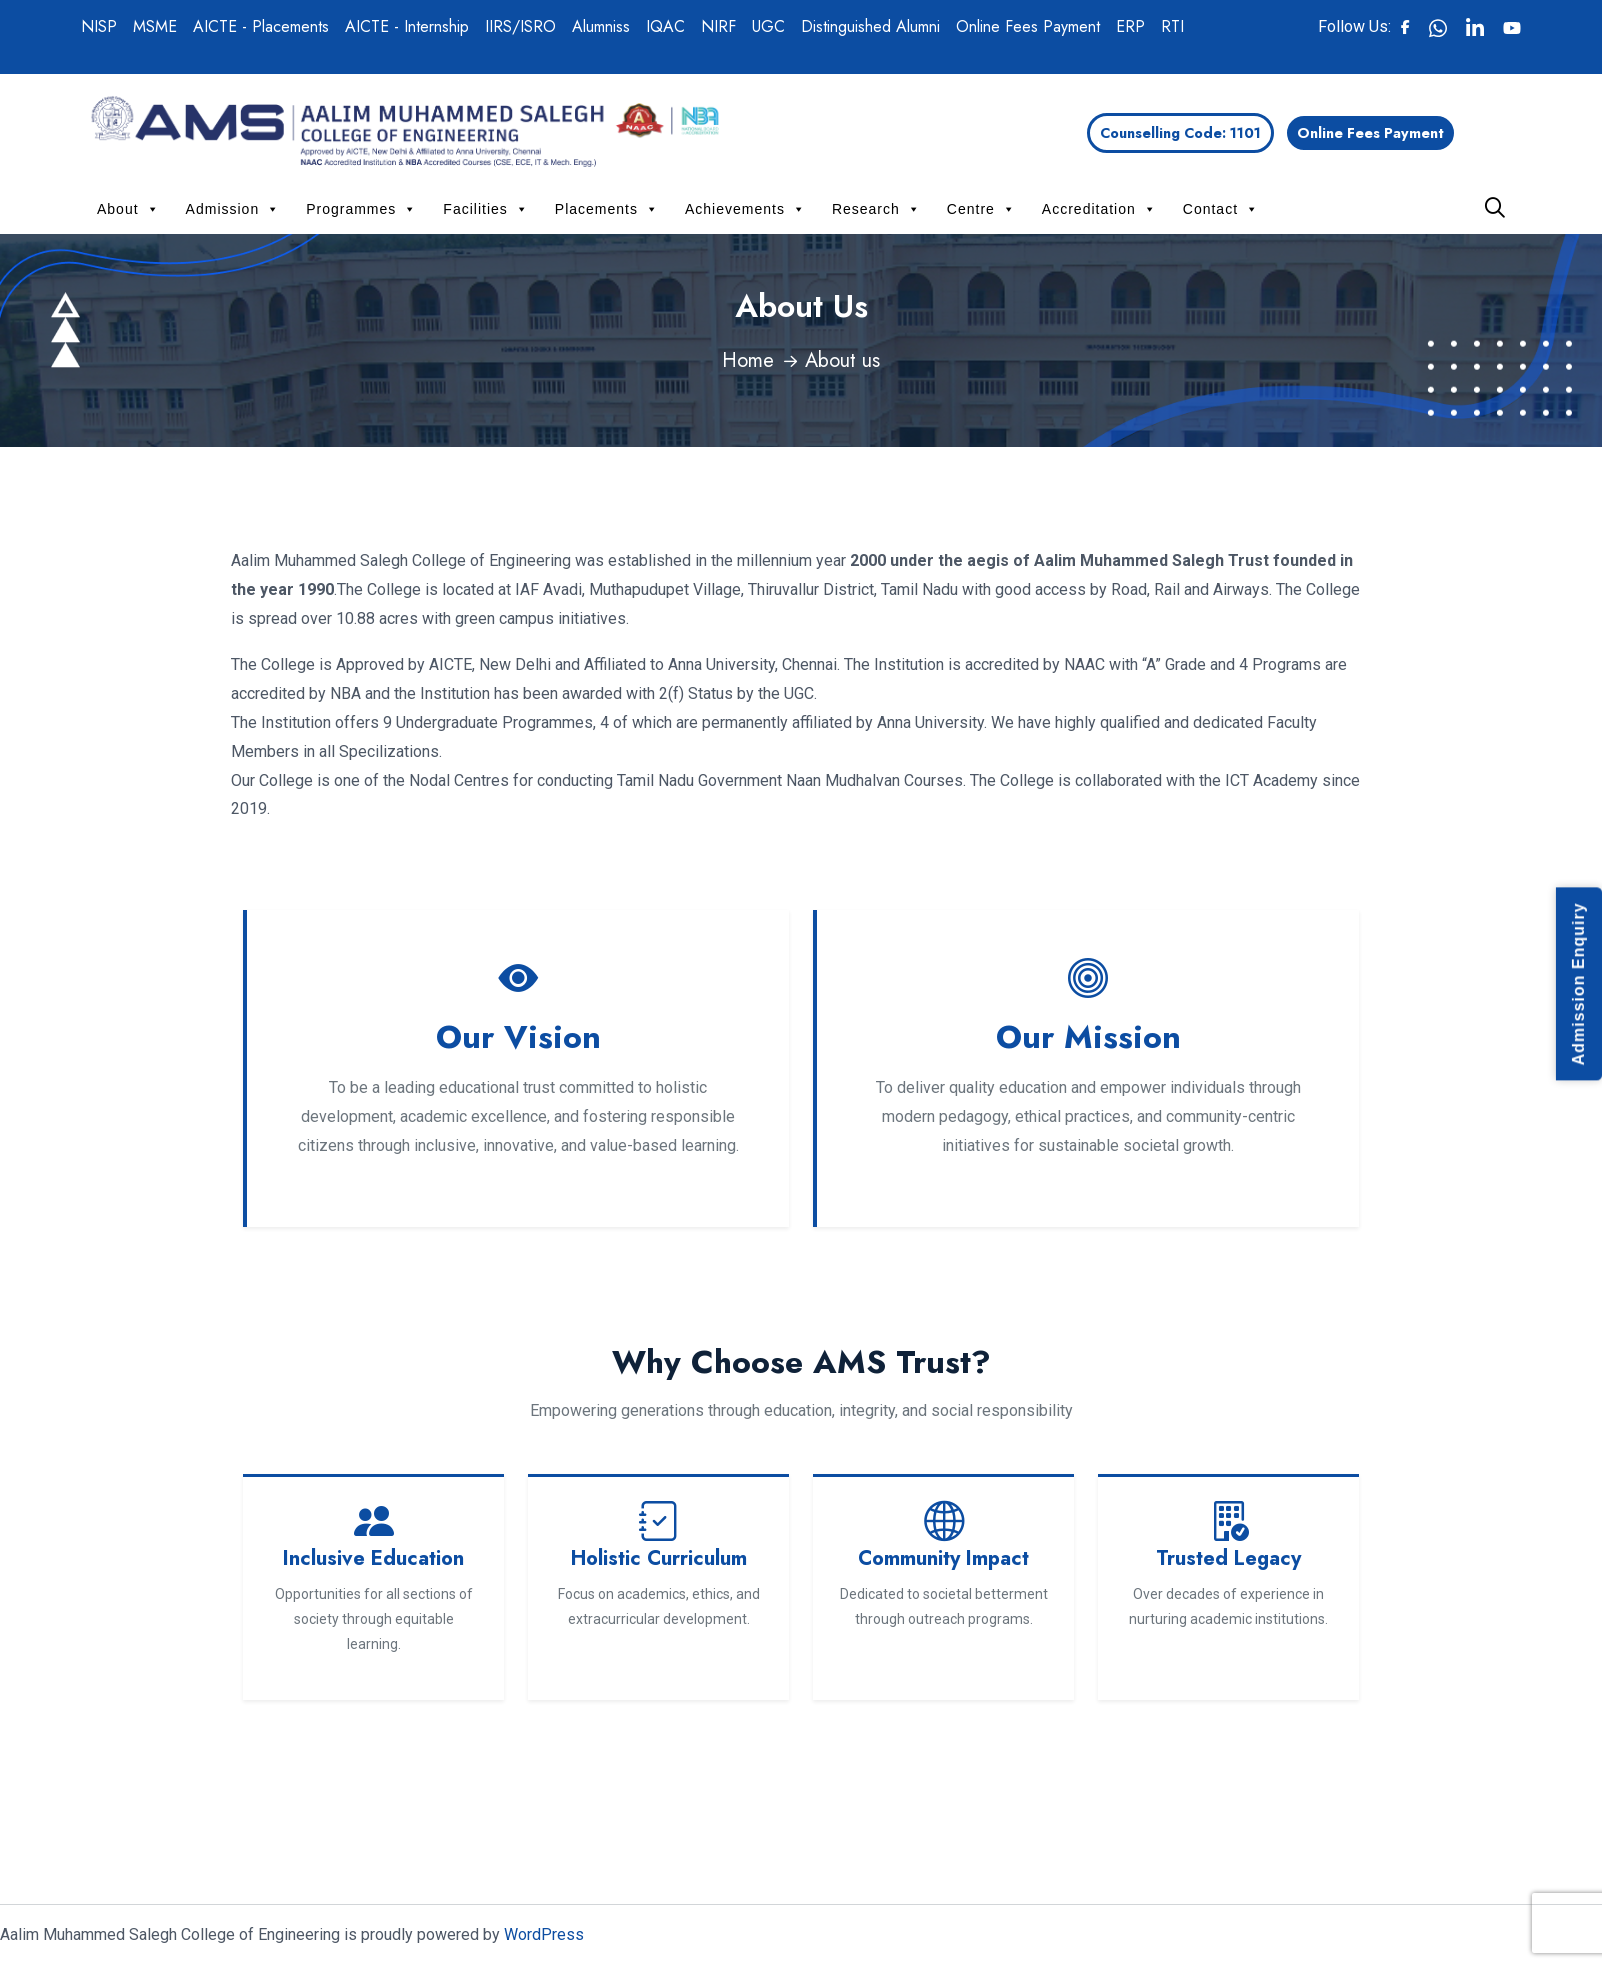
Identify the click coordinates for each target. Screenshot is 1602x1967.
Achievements (745, 209)
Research (876, 209)
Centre (981, 209)
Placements (607, 209)
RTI (1172, 26)
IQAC (665, 26)
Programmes (361, 209)
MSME (155, 26)
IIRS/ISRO (520, 26)
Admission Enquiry (1578, 983)
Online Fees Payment (1028, 26)
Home (748, 360)
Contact (1221, 209)
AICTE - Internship (407, 26)
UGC (768, 26)
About (128, 209)
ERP (1130, 26)
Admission (233, 209)
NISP (99, 26)
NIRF (718, 26)
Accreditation (1099, 209)
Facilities (485, 209)
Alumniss (601, 26)
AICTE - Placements (261, 26)
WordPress (544, 1934)
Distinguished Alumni (870, 26)
